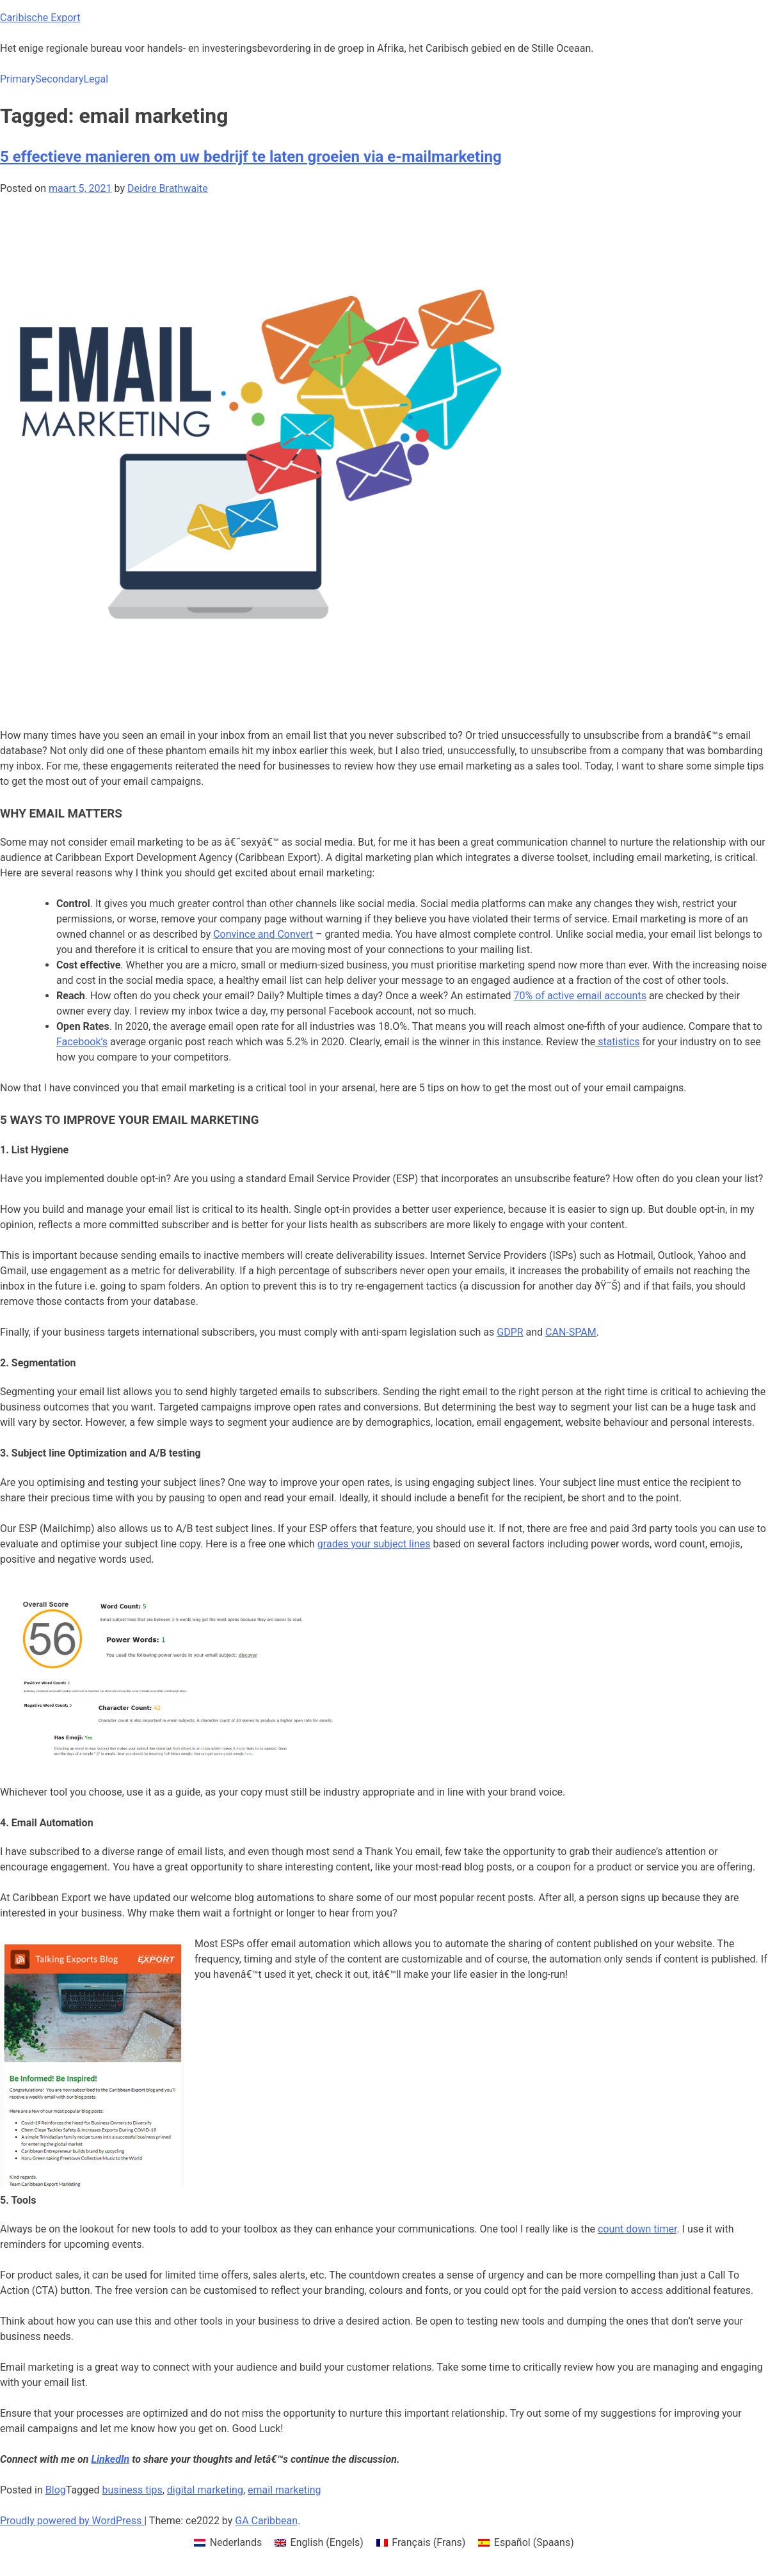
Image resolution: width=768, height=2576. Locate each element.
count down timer (637, 2229)
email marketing (284, 2490)
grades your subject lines (374, 1544)
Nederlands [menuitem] (236, 2542)
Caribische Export (40, 18)
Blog (55, 2490)
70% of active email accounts (580, 996)
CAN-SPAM (570, 1332)
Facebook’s (82, 1042)
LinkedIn (111, 2459)
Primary (17, 79)
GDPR (510, 1332)
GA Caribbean (266, 2521)
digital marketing (205, 2490)
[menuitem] (228, 2543)
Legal (95, 79)
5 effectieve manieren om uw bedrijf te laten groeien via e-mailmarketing (251, 157)
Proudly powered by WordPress (72, 2521)
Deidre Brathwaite (167, 188)
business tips (132, 2490)
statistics (617, 1042)
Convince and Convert (263, 934)
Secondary (59, 79)
